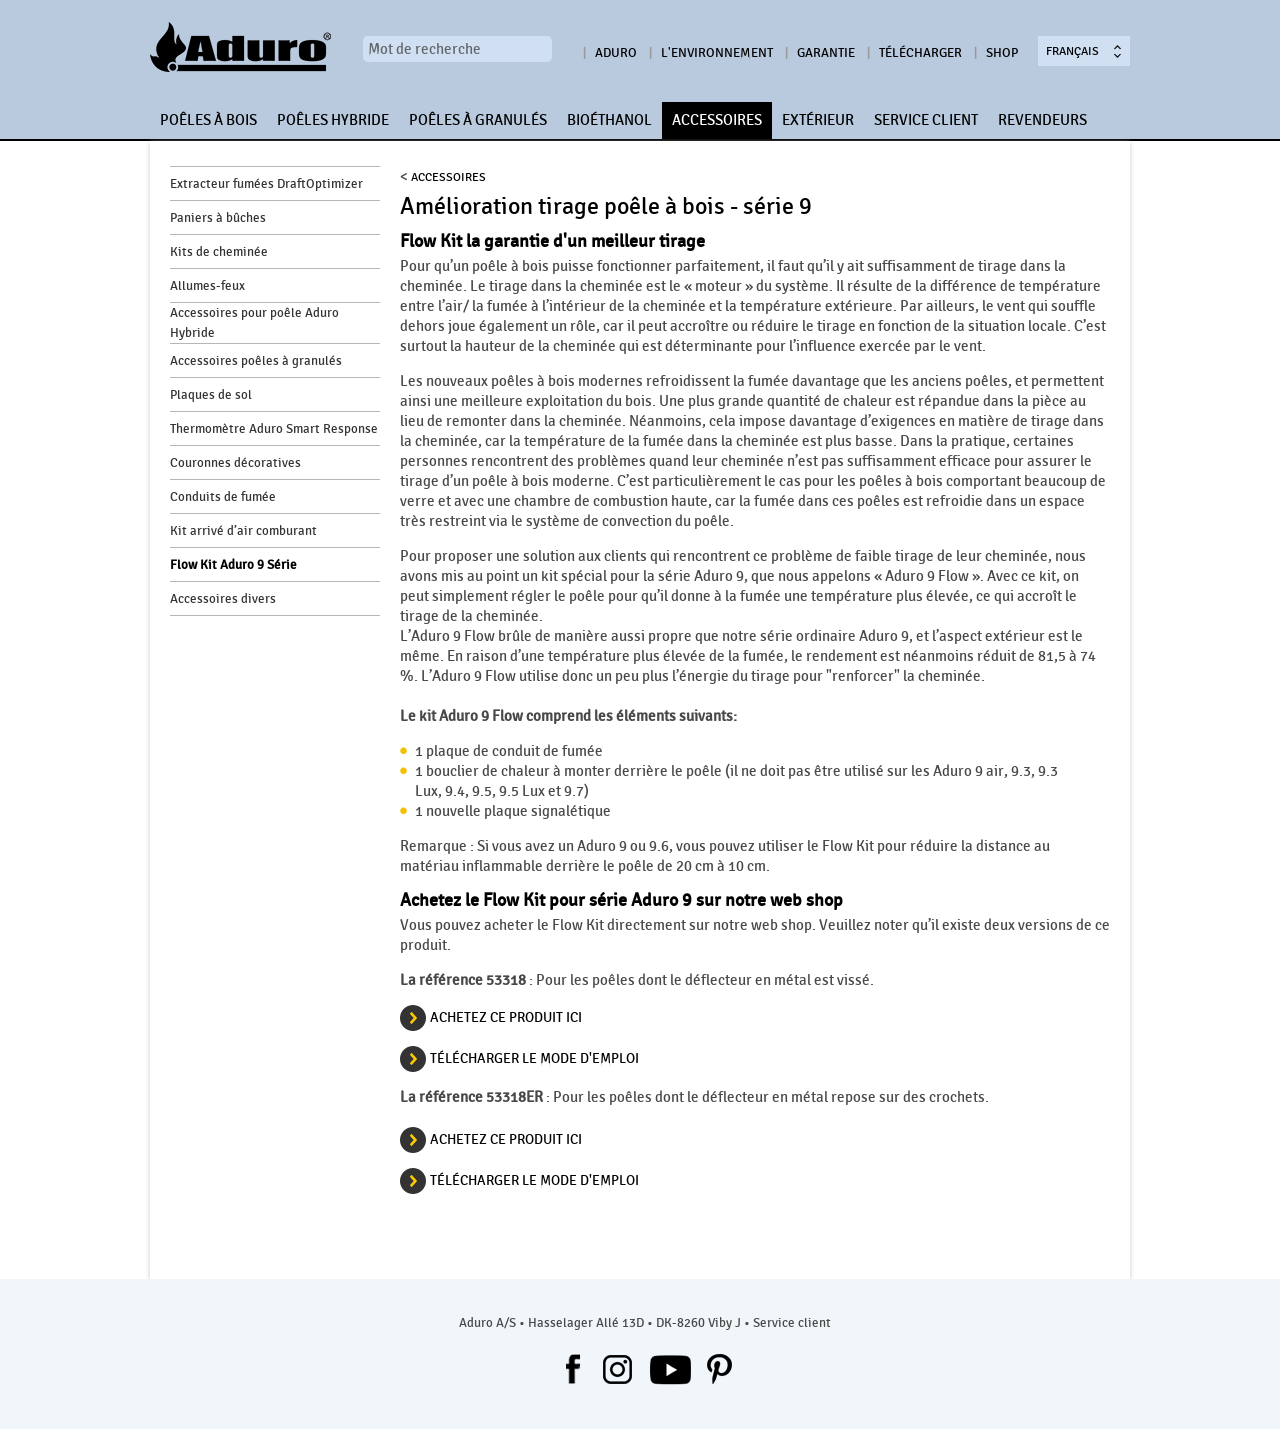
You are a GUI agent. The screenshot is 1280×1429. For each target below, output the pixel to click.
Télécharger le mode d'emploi (534, 1058)
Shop (1002, 53)
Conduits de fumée (223, 497)
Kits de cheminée (219, 252)
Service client (792, 1323)
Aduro (616, 53)
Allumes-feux (207, 286)
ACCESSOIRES (717, 120)
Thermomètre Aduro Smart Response (274, 429)
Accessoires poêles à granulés (256, 361)
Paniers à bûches (218, 218)
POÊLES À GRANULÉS (478, 120)
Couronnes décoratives (235, 463)
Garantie (826, 53)
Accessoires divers (223, 599)
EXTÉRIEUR (818, 120)
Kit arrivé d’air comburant (243, 531)
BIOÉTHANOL (609, 120)
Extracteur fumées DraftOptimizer (266, 184)
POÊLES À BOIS (208, 120)
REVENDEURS (1042, 120)
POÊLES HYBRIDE (333, 120)
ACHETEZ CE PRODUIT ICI (506, 1017)
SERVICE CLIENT (926, 120)
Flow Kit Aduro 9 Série (233, 565)
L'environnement (717, 53)
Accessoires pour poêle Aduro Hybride (254, 323)
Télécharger (920, 53)
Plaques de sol (211, 395)
